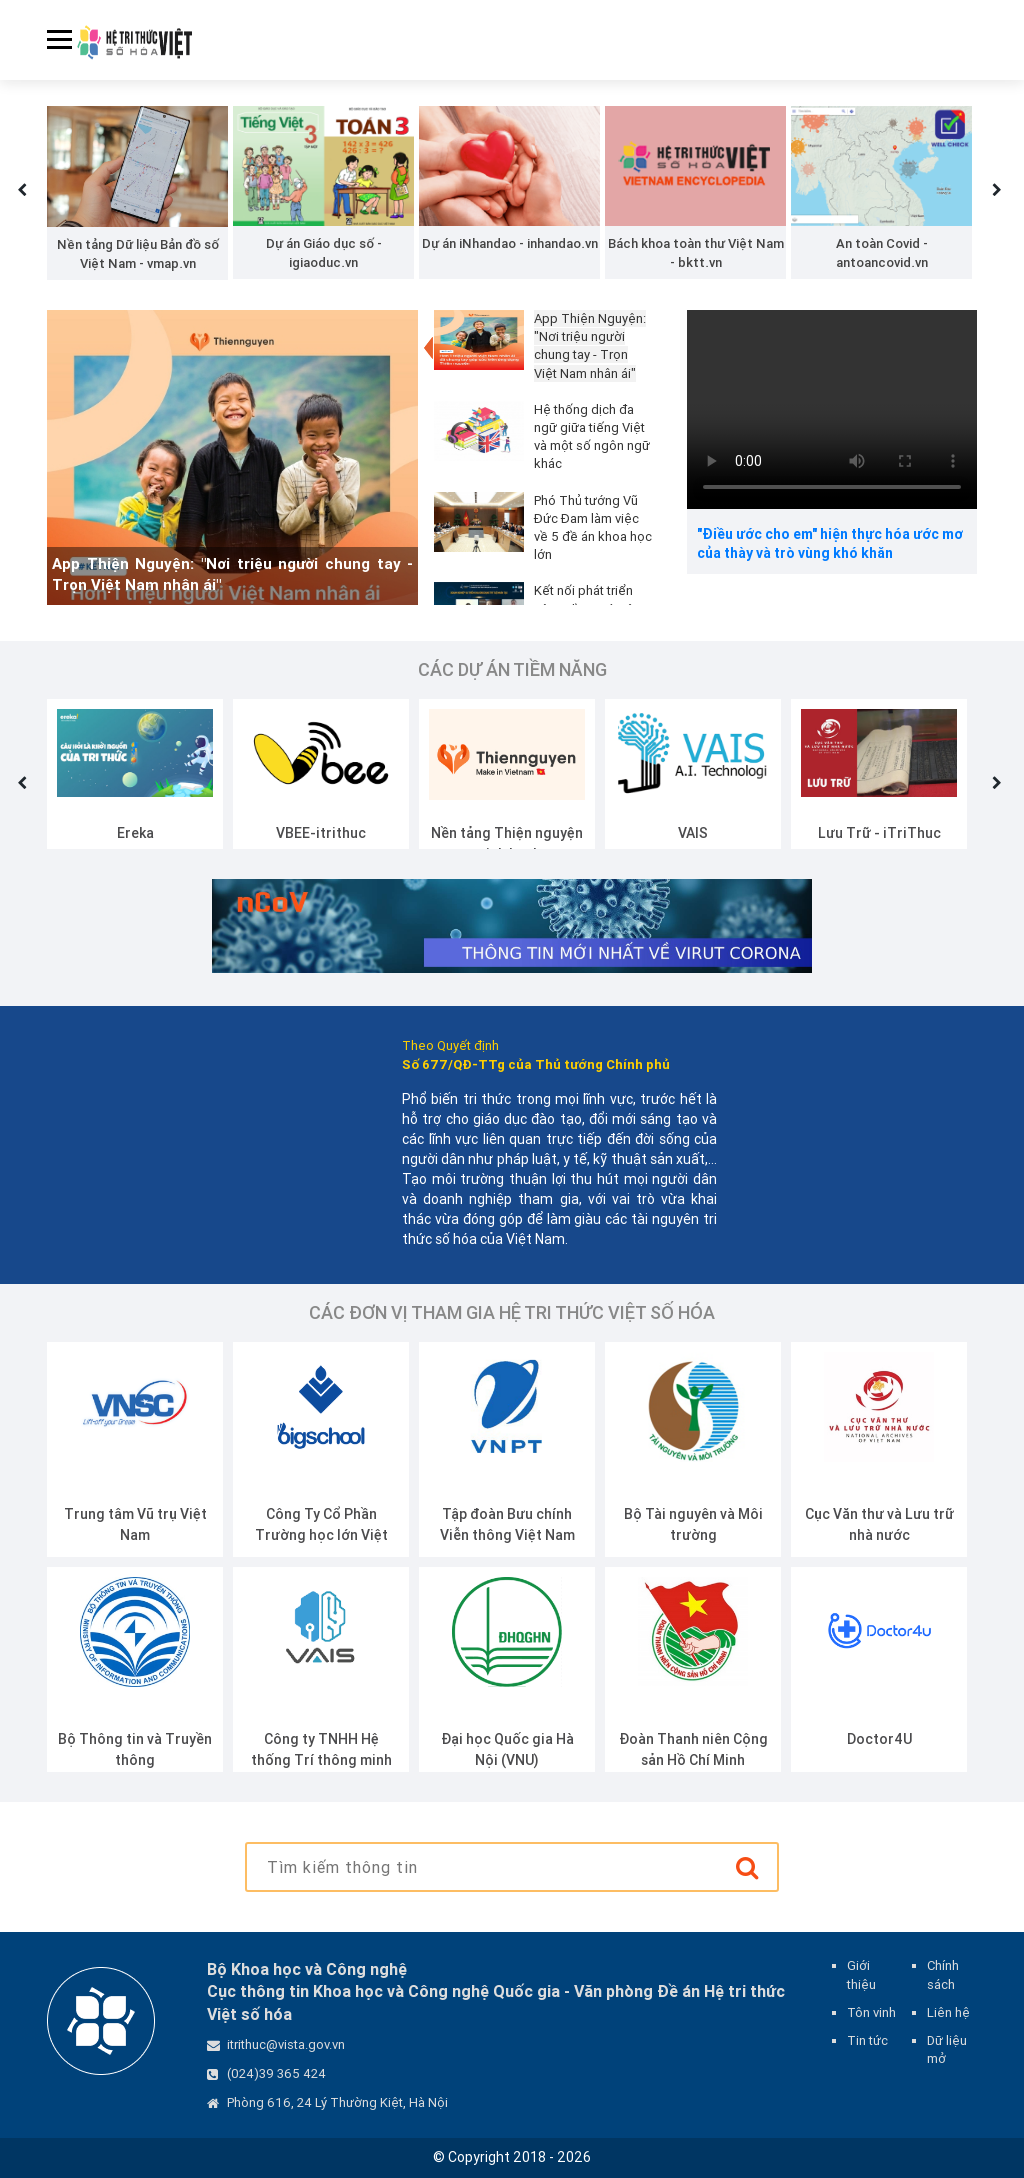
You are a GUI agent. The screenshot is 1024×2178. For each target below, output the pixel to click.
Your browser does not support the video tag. (832, 409)
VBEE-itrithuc (321, 833)
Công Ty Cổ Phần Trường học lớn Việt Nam (321, 1535)
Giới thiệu (861, 1974)
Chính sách (943, 1974)
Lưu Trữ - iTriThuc (879, 833)
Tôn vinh (871, 2012)
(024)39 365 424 (276, 2073)
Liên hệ (948, 2012)
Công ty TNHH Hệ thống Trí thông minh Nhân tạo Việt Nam (321, 1760)
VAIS (693, 833)
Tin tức (867, 2040)
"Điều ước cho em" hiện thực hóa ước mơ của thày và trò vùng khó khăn (830, 544)
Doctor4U (879, 1739)
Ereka (135, 833)
